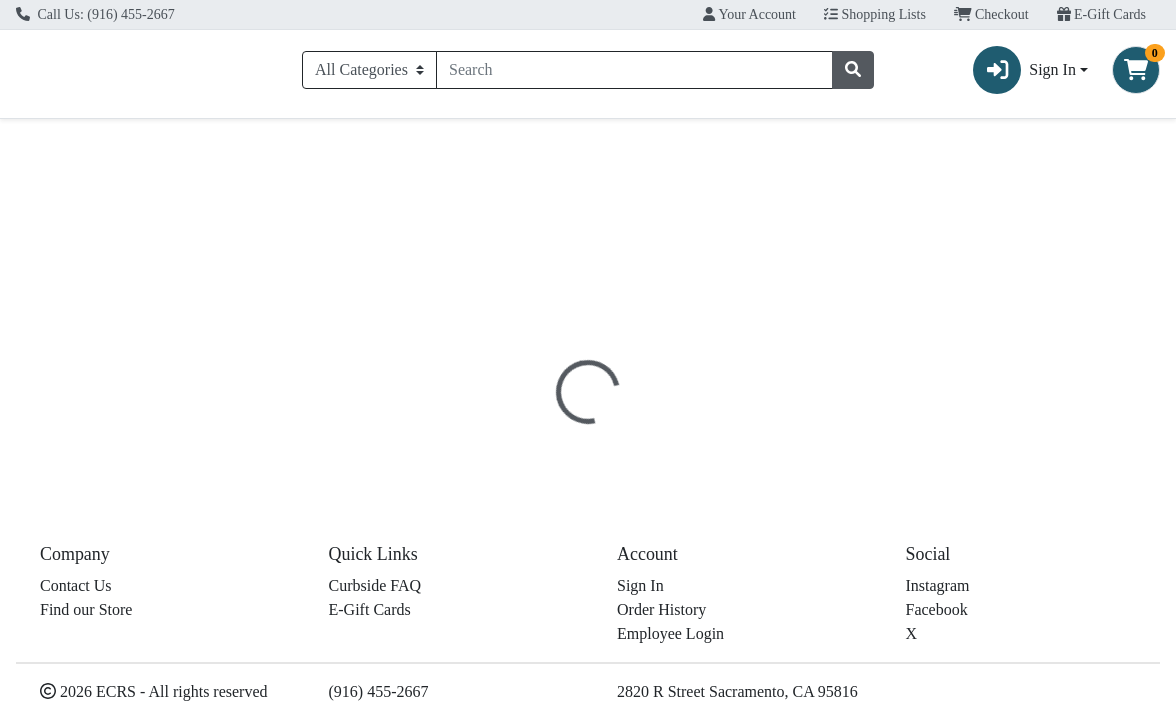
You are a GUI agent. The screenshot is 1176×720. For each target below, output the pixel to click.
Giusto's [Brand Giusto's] (715, 514)
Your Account (749, 14)
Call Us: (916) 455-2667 (95, 14)
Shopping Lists (875, 14)
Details (542, 418)
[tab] (542, 418)
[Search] (634, 74)
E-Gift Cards (1101, 14)
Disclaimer (719, 418)
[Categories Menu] (369, 74)
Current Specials (85, 144)
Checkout (991, 14)
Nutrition (625, 418)
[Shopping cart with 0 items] (1136, 74)
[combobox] (634, 74)
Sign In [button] (1024, 74)
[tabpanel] (833, 522)
